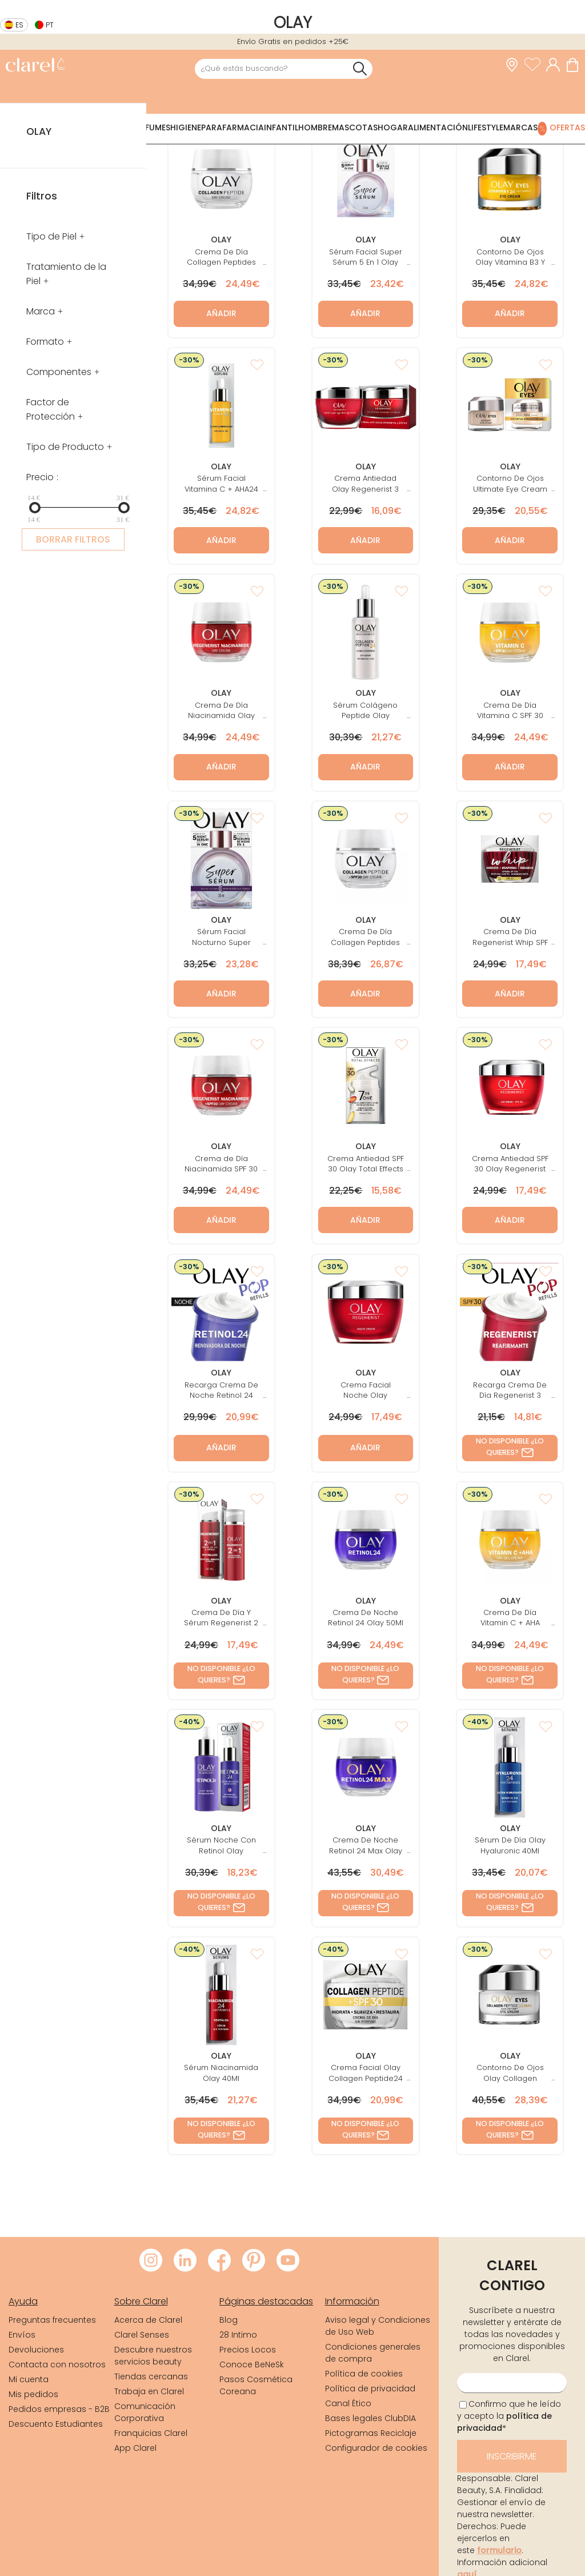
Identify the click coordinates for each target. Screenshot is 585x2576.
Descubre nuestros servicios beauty (153, 2355)
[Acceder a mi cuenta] (556, 65)
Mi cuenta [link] (29, 2379)
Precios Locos (247, 2349)
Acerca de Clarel (148, 2320)
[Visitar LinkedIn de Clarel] (185, 2261)
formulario (499, 2550)
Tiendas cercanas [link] (151, 2376)
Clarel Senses (141, 2334)
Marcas (520, 127)
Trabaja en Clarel (149, 2391)
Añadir (221, 313)
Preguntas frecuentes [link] (52, 2320)
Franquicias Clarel (150, 2433)
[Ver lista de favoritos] (535, 65)
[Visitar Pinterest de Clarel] (253, 2261)
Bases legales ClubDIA (370, 2418)
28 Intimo (238, 2334)
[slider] (35, 507)
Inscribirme (512, 2456)
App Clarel (135, 2448)
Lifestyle (485, 127)
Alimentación (438, 127)
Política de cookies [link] (364, 2373)
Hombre (315, 127)
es (19, 25)
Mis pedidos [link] (33, 2394)
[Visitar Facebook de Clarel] (219, 2261)
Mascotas (355, 127)
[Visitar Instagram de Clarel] (150, 2261)
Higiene (185, 127)
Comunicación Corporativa (144, 2412)
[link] (35, 66)
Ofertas (567, 127)
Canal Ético (348, 2403)
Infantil (281, 127)
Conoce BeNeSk (251, 2364)
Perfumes (150, 127)
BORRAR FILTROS (73, 539)
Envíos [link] (22, 2334)
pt (50, 25)
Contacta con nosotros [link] (57, 2364)
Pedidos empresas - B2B (59, 2409)
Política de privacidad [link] (370, 2388)
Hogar (393, 127)
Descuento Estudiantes (56, 2424)
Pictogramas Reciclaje (370, 2433)
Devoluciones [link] (36, 2349)
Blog (228, 2320)
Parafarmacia (232, 127)
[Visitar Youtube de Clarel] (288, 2261)
